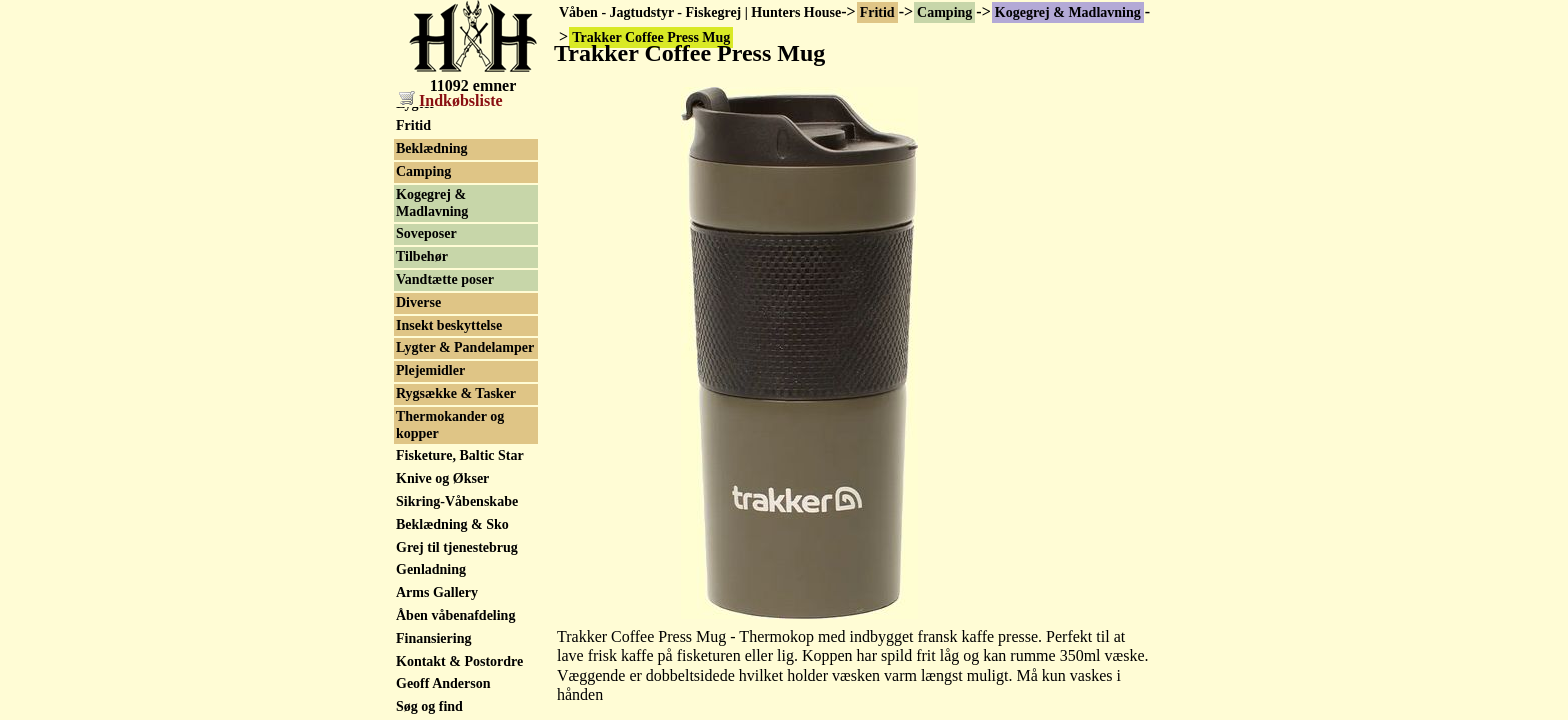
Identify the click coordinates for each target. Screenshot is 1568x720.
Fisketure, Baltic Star (460, 455)
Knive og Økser (442, 478)
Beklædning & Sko (452, 524)
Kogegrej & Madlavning (1068, 12)
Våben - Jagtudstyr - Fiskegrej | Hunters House (700, 12)
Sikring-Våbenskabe (457, 501)
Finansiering (433, 638)
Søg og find (429, 706)
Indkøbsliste (451, 100)
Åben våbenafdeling (455, 615)
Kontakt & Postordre (459, 661)
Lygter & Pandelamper (465, 347)
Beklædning (432, 148)
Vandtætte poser (445, 279)
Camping (944, 12)
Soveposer (426, 233)
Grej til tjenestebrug (457, 547)
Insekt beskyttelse (449, 325)
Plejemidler (430, 370)
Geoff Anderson (443, 683)
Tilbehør (422, 256)
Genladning (431, 569)
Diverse (418, 302)
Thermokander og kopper (450, 425)
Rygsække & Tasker (456, 393)
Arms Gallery (437, 592)
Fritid (877, 12)
